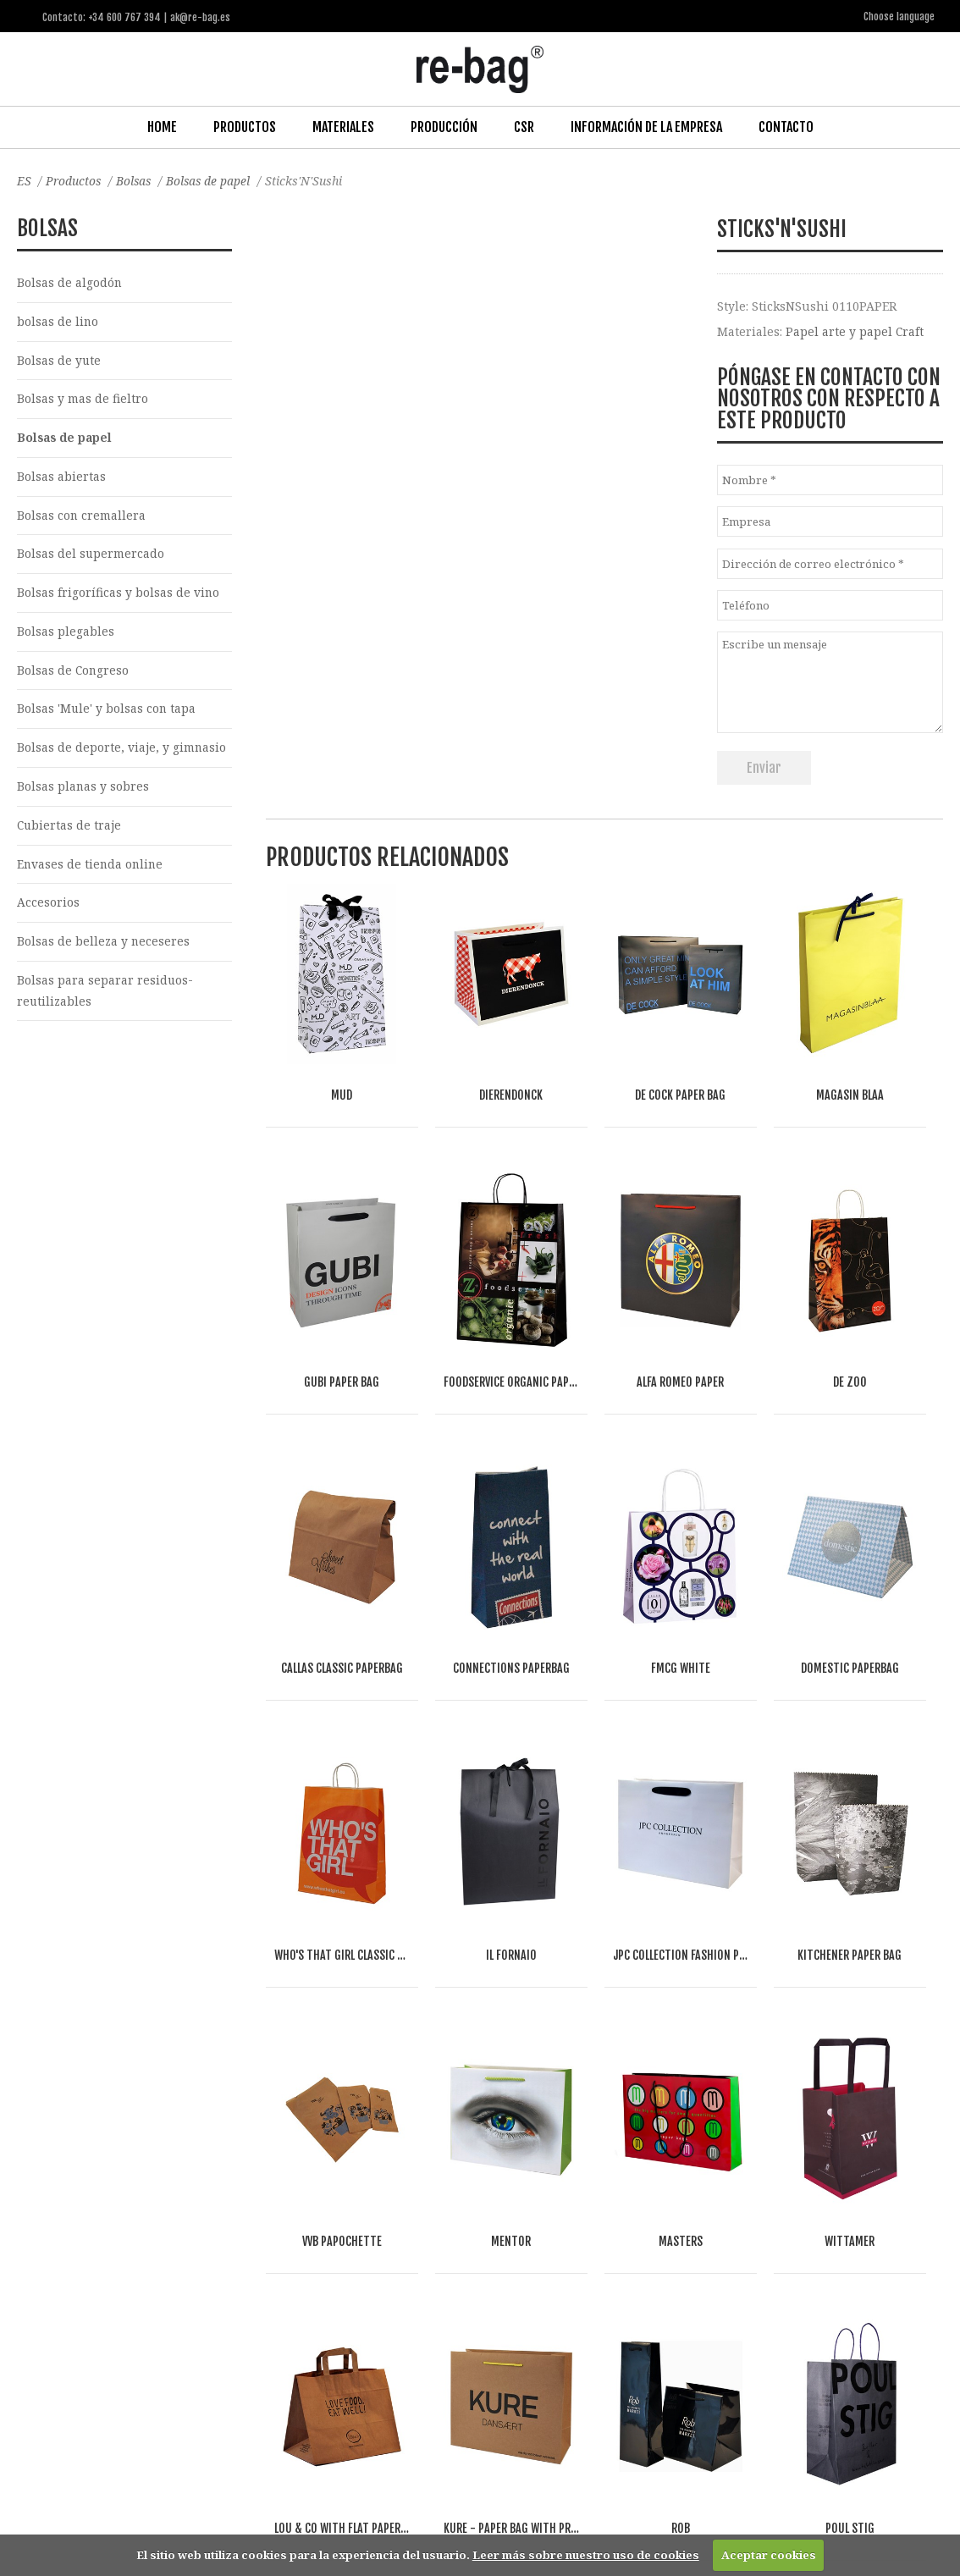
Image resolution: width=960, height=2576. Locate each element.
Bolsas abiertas (61, 477)
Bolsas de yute (59, 360)
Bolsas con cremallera (81, 517)
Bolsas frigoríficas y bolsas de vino (118, 595)
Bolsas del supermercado (91, 556)
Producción (444, 126)
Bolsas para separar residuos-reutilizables (105, 996)
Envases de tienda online (91, 868)
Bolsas (137, 180)
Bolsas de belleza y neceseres (103, 947)
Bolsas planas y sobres (83, 790)
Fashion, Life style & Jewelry (140, 2355)
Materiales (343, 126)
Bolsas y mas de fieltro (82, 399)
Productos (244, 126)
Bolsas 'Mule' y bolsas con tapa (107, 712)
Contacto (786, 126)
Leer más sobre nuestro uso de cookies (585, 2554)
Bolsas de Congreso (73, 673)
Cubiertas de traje (70, 829)
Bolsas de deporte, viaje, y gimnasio (122, 751)
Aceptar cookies (768, 2554)
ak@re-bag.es (422, 2508)
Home (162, 126)
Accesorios (48, 907)
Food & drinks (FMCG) (292, 2355)
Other (386, 2355)
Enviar (764, 766)
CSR (524, 126)
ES (24, 180)
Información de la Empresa (646, 126)
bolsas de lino (58, 321)
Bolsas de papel (213, 180)
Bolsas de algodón (70, 281)
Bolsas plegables (65, 634)
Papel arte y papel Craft (855, 331)
